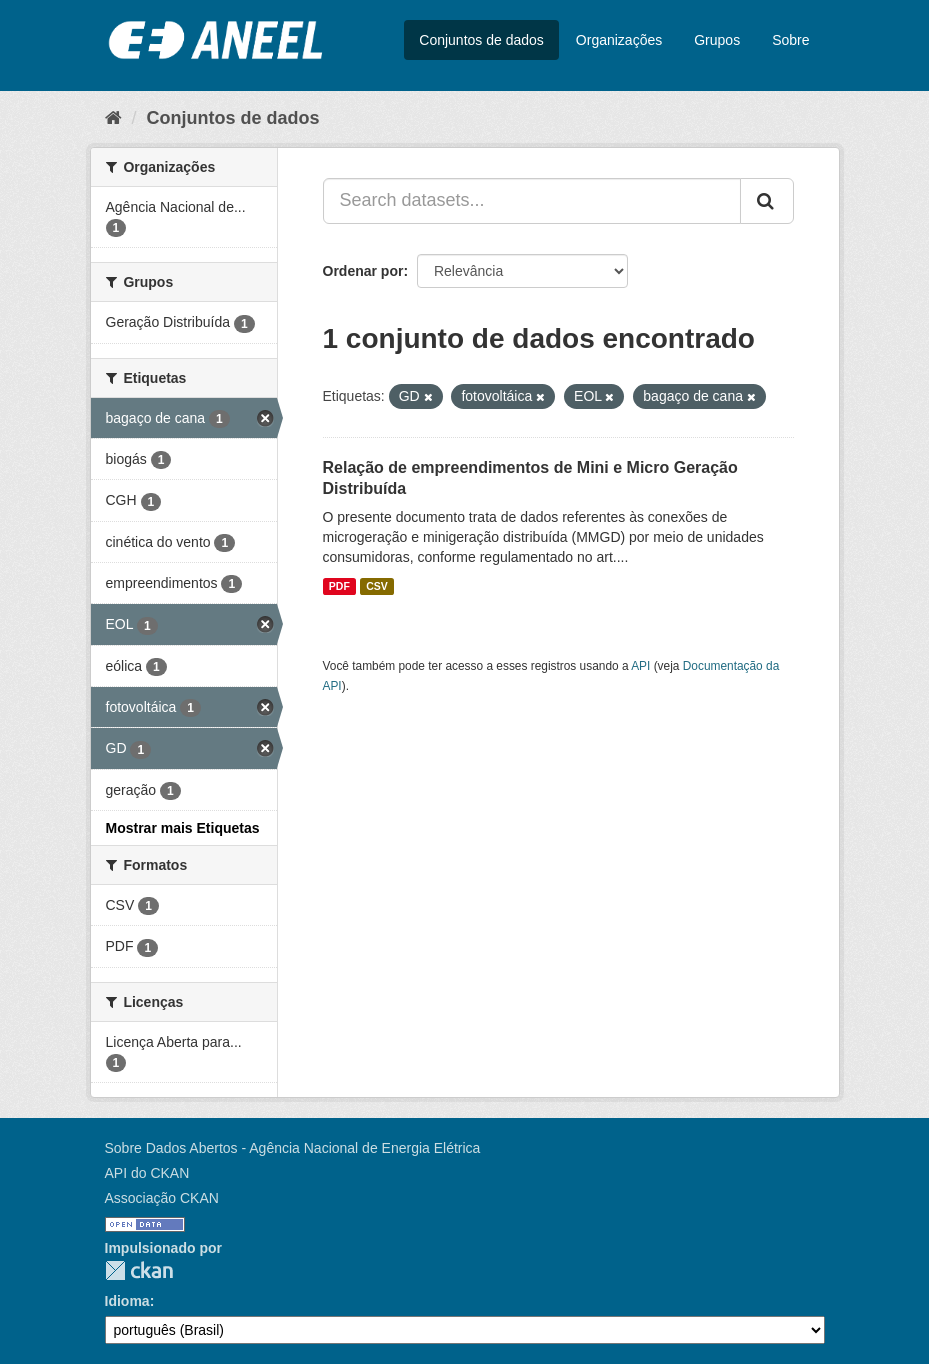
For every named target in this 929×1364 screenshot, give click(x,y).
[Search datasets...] (532, 201)
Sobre (790, 40)
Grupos (717, 40)
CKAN (139, 1270)
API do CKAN (147, 1173)
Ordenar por (363, 271)
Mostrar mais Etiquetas (183, 828)
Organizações (619, 40)
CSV (377, 586)
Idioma (127, 1301)
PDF (339, 586)
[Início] (113, 118)
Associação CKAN (162, 1198)
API (640, 666)
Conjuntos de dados (481, 40)
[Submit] (767, 201)
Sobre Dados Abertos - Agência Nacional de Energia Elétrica (293, 1148)
